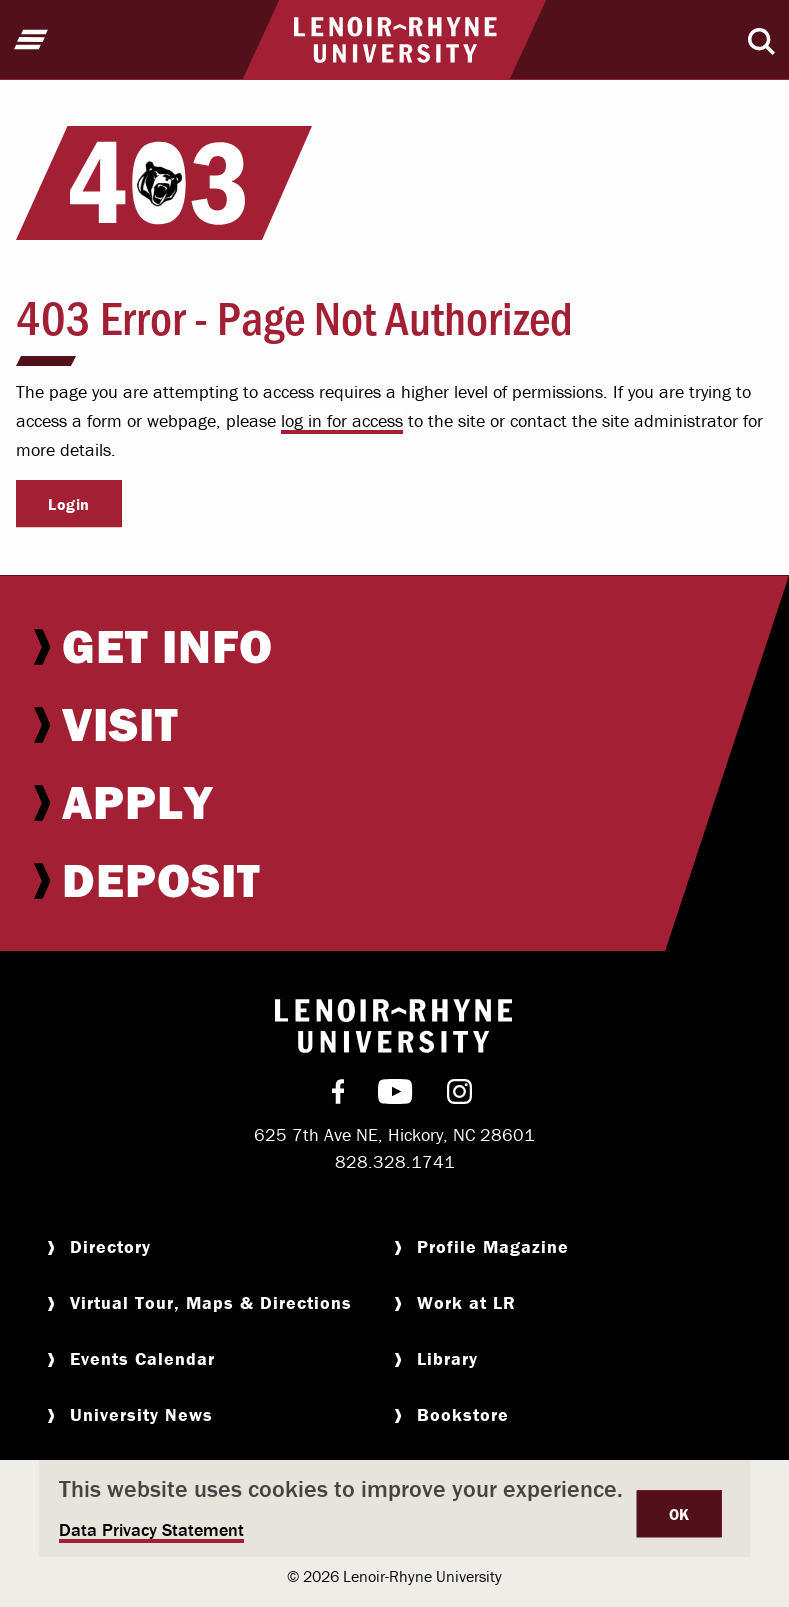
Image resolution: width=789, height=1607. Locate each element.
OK (679, 1514)
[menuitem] (394, 646)
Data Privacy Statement (151, 1529)
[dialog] (394, 1508)
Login (69, 504)
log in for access (342, 420)
